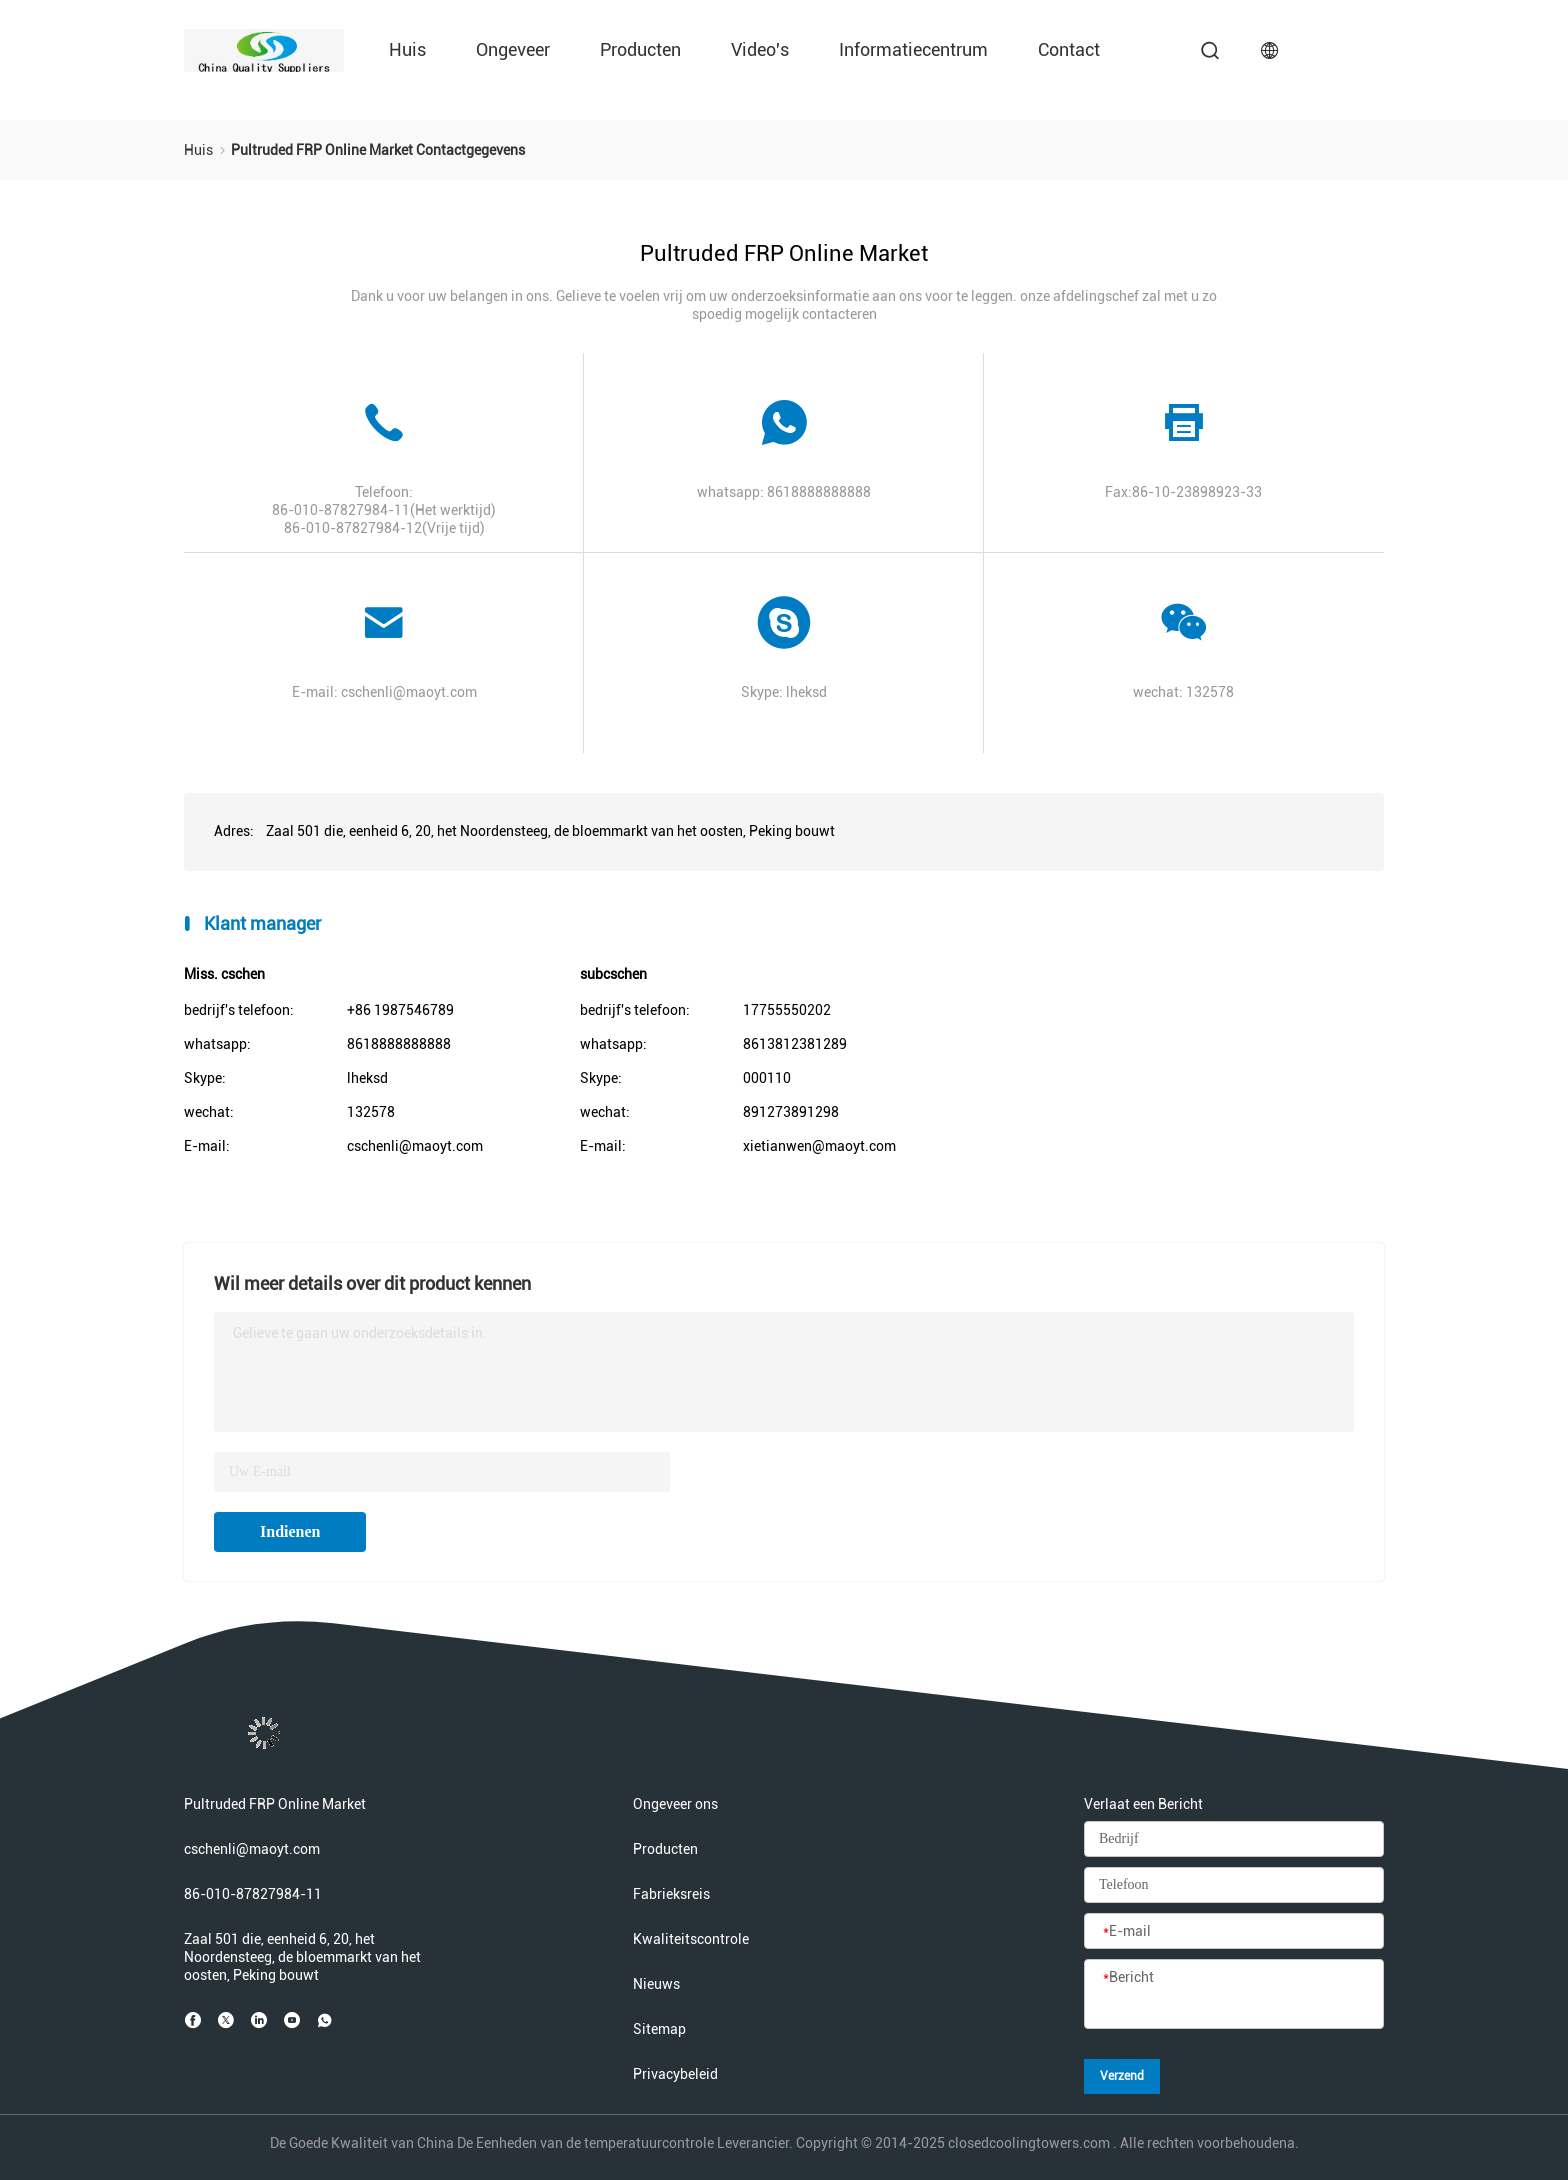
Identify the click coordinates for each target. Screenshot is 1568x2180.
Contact (1069, 49)
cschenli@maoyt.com (409, 692)
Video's (760, 49)
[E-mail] (1234, 1932)
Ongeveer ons (675, 1804)
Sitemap (659, 2029)
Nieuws (656, 1984)
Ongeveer (513, 49)
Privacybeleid (675, 2074)
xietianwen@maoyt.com (819, 1146)
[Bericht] (1234, 1995)
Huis (407, 49)
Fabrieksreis (671, 1894)
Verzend (1122, 2076)
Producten (640, 49)
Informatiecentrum (913, 49)
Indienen (290, 1531)
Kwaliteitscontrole (691, 1939)
